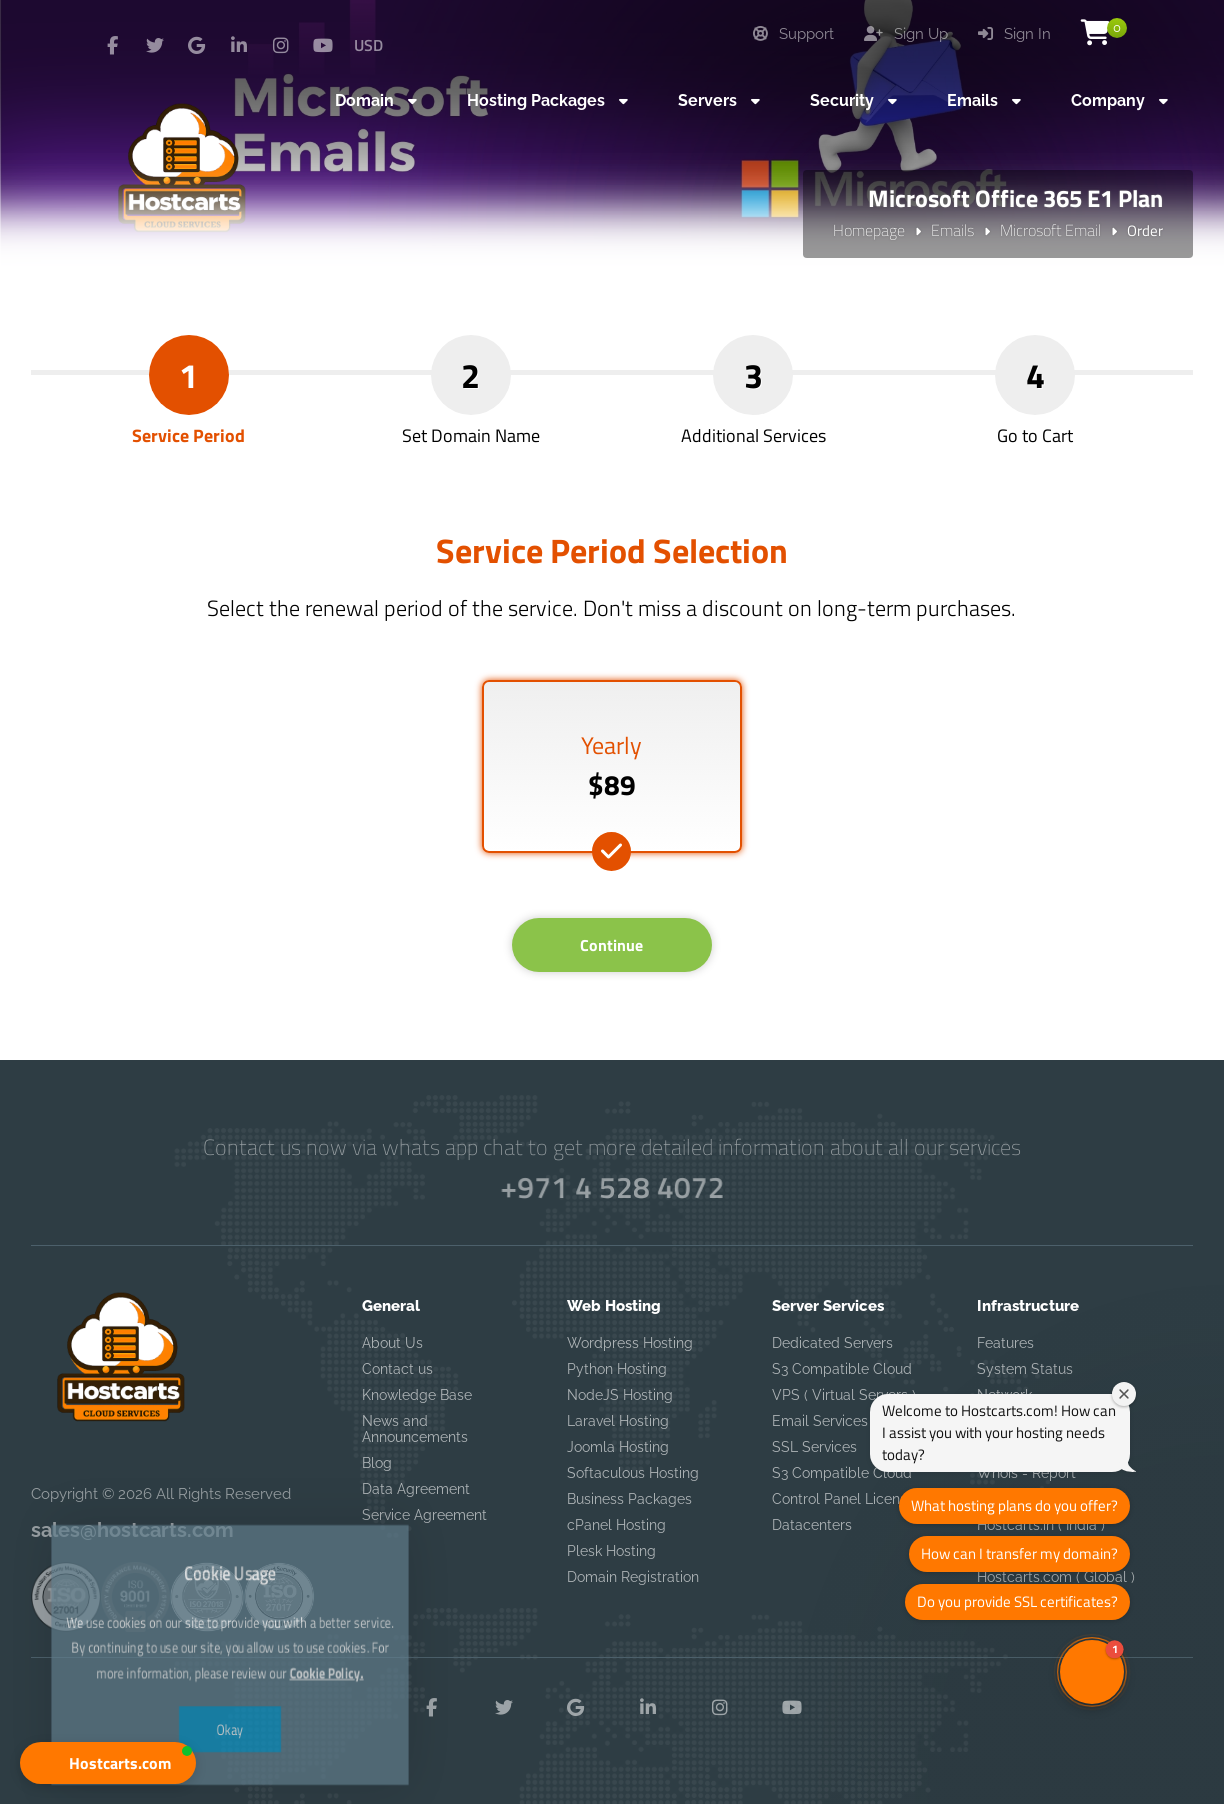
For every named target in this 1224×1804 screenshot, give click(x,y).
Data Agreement (416, 1489)
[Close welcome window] (1124, 1394)
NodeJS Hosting (620, 1395)
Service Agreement (424, 1515)
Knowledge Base (417, 1395)
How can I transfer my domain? (1019, 1553)
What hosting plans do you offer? (1014, 1505)
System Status (1025, 1369)
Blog (377, 1463)
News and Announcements (415, 1429)
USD (368, 45)
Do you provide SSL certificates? (1017, 1601)
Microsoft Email (1050, 230)
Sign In (1014, 34)
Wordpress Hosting (630, 1343)
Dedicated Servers (832, 1343)
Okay (230, 1665)
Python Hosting (617, 1369)
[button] (108, 1763)
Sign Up (906, 34)
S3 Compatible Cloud (842, 1369)
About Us (392, 1343)
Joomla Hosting (618, 1447)
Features (1005, 1343)
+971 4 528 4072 (612, 1187)
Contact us (397, 1369)
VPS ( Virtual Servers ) (844, 1395)
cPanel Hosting (616, 1525)
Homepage (869, 230)
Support (793, 34)
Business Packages (629, 1499)
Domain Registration (633, 1577)
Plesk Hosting (611, 1551)
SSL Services (814, 1447)
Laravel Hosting (618, 1421)
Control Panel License (843, 1499)
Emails (952, 230)
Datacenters (812, 1525)
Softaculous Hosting (633, 1473)
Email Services (820, 1421)
